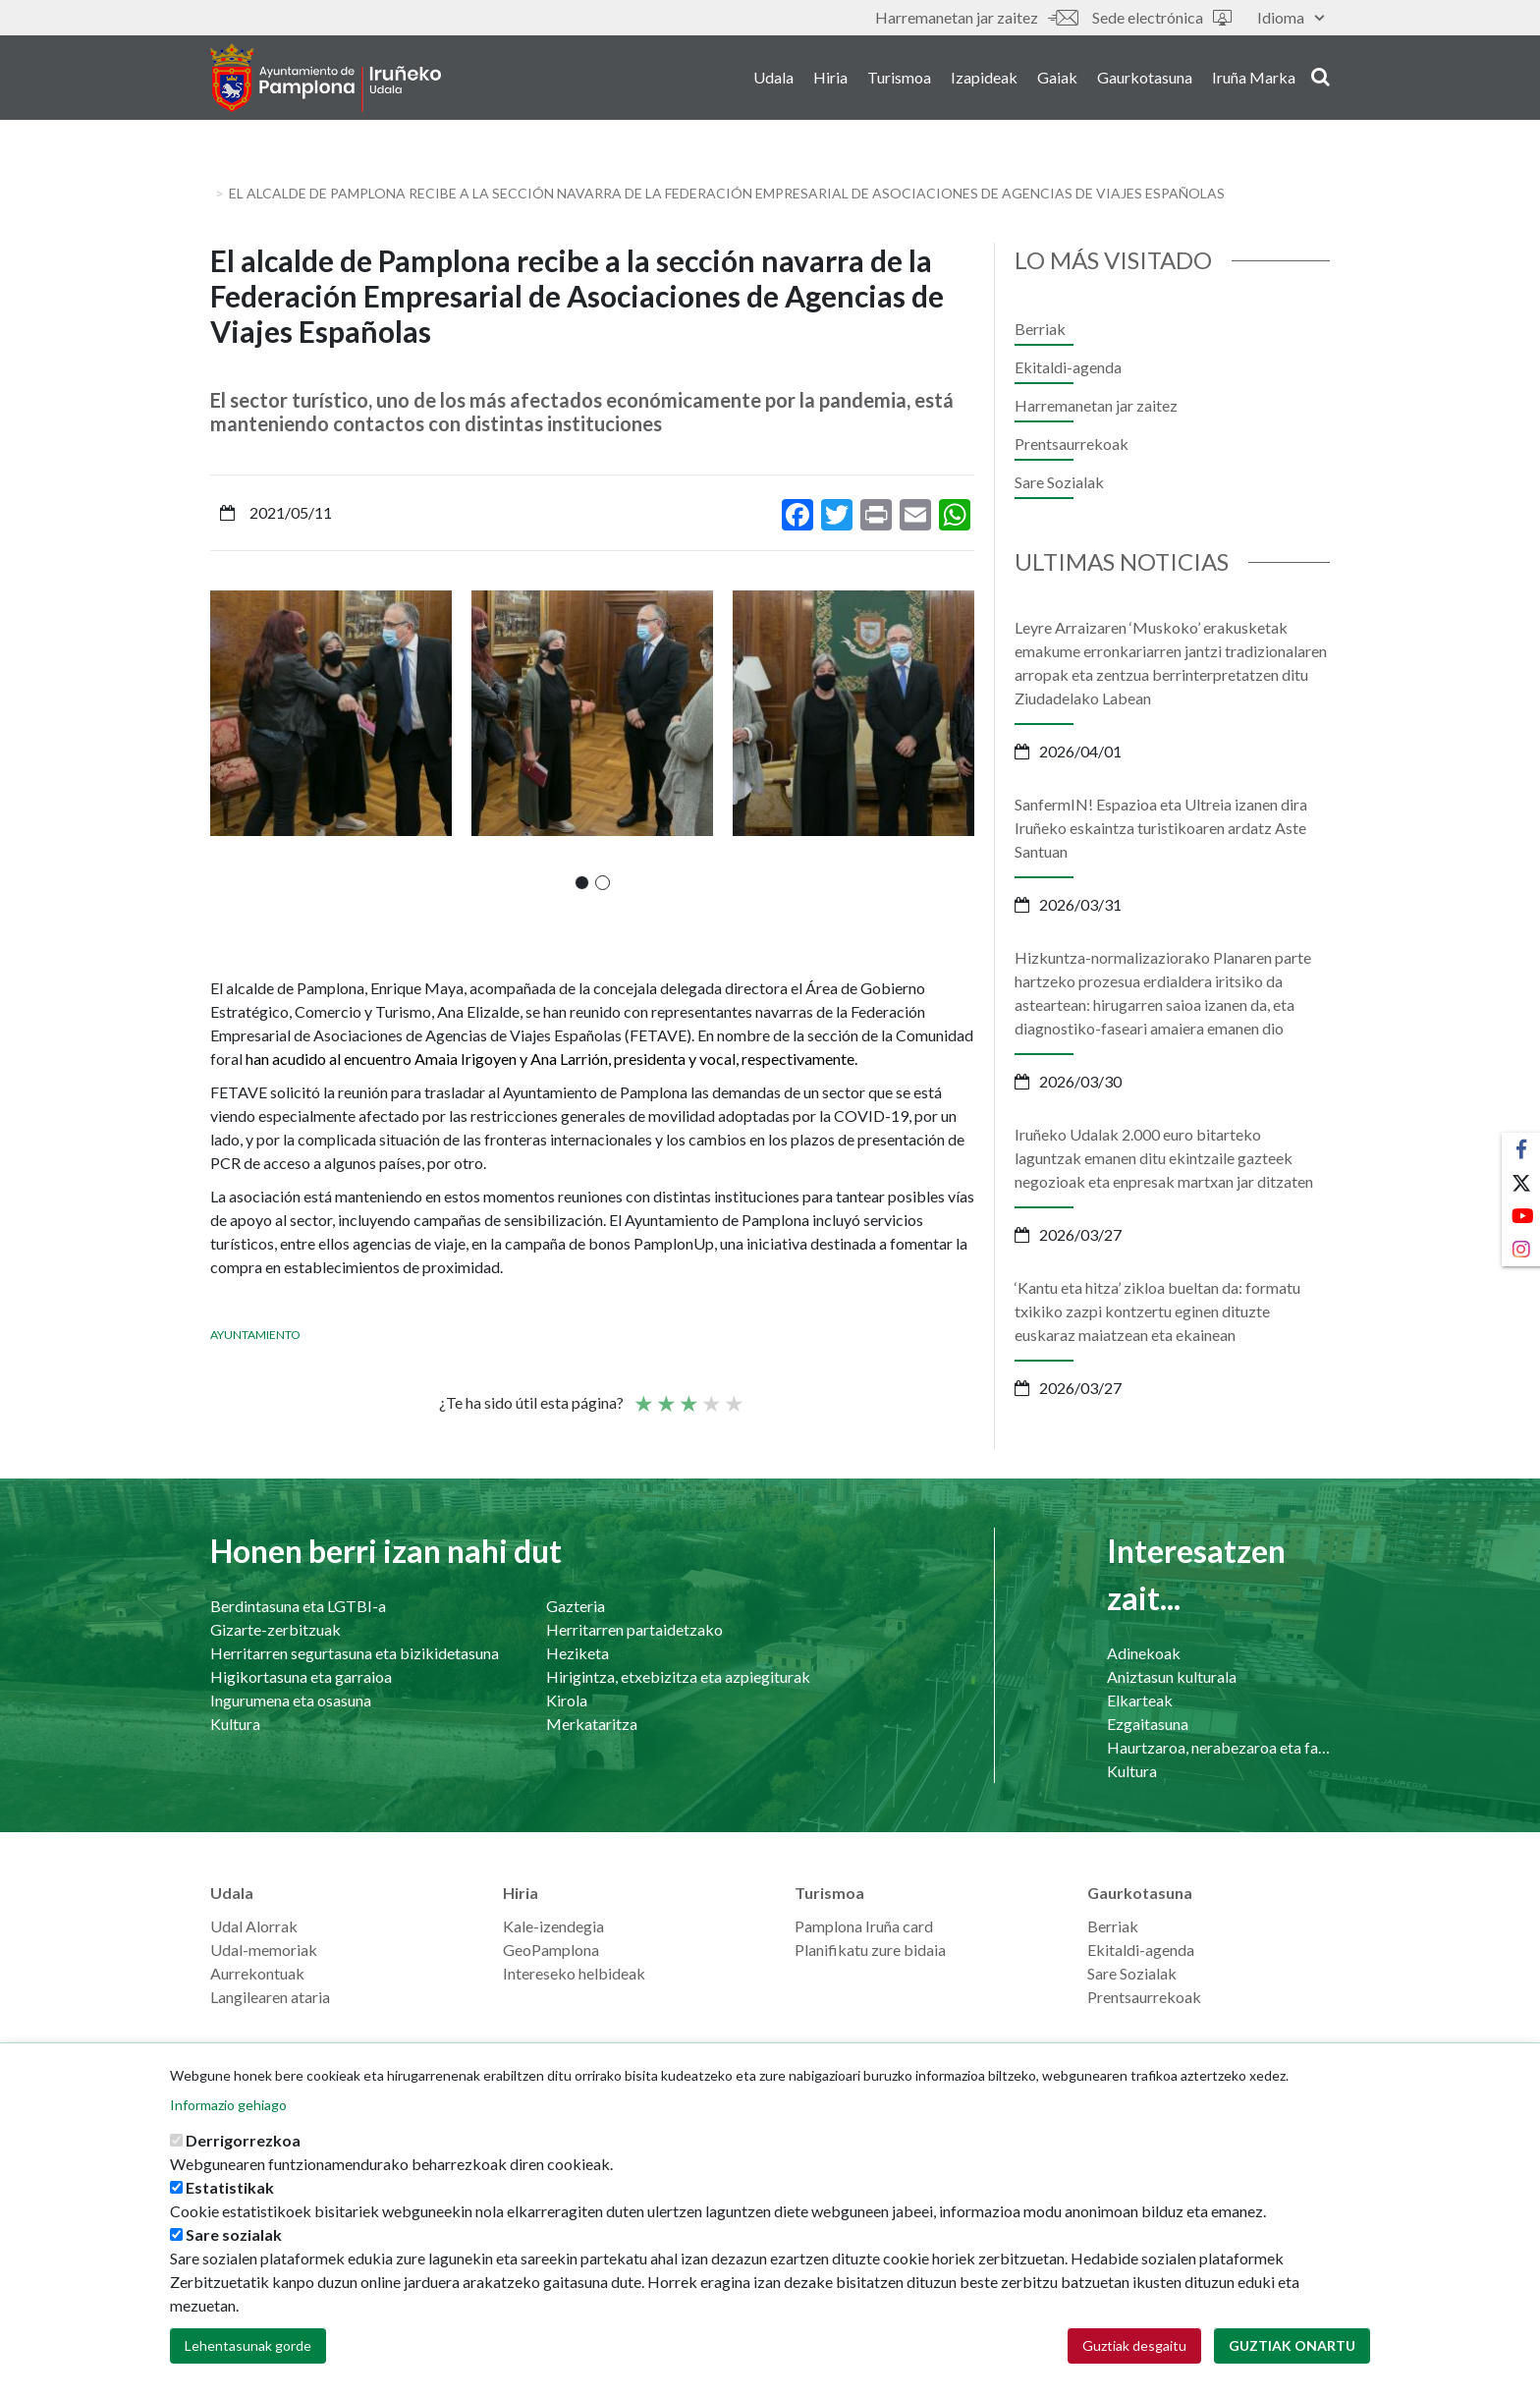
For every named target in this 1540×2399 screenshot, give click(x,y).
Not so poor (665, 1395)
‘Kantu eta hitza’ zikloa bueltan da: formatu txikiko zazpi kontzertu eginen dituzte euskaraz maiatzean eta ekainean (1157, 1311)
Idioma (1290, 17)
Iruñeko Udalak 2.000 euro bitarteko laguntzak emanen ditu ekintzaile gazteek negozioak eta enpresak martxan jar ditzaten (1164, 1158)
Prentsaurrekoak (1071, 443)
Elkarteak (1140, 1700)
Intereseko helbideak (574, 1973)
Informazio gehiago (228, 2104)
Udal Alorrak (254, 1926)
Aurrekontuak (257, 1973)
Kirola (566, 1700)
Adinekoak (1144, 1653)
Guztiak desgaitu (1134, 2345)
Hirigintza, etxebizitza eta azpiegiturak (678, 1676)
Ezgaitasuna (1147, 1723)
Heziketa (577, 1653)
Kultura (235, 1723)
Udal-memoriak (263, 1949)
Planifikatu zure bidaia (870, 1949)
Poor (642, 1395)
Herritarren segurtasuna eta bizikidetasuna (354, 1653)
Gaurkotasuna (1144, 77)
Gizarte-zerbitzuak (275, 1629)
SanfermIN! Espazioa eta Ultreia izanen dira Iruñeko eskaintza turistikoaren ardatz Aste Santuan (1161, 828)
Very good (733, 1395)
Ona (710, 1395)
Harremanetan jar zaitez (976, 17)
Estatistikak (230, 2187)
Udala (773, 77)
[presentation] (225, 739)
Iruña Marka (1253, 77)
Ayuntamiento (255, 1334)
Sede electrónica (1162, 17)
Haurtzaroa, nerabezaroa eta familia (1218, 1747)
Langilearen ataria (270, 1996)
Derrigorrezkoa (243, 2140)
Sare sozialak (234, 2234)
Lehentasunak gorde (248, 2345)
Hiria (830, 77)
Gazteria (575, 1605)
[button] (582, 882)
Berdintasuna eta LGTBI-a (298, 1605)
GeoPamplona (551, 1949)
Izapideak (984, 77)
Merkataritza (591, 1723)
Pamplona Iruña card (864, 1926)
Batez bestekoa (687, 1395)
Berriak (1040, 328)
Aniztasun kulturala (1172, 1676)
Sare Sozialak (1059, 482)
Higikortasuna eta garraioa (301, 1676)
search (1320, 75)
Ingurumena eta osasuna (290, 1700)
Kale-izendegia (553, 1926)
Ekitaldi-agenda (1068, 367)
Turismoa (899, 77)
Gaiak (1057, 77)
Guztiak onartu (1292, 2345)
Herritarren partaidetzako (634, 1629)
